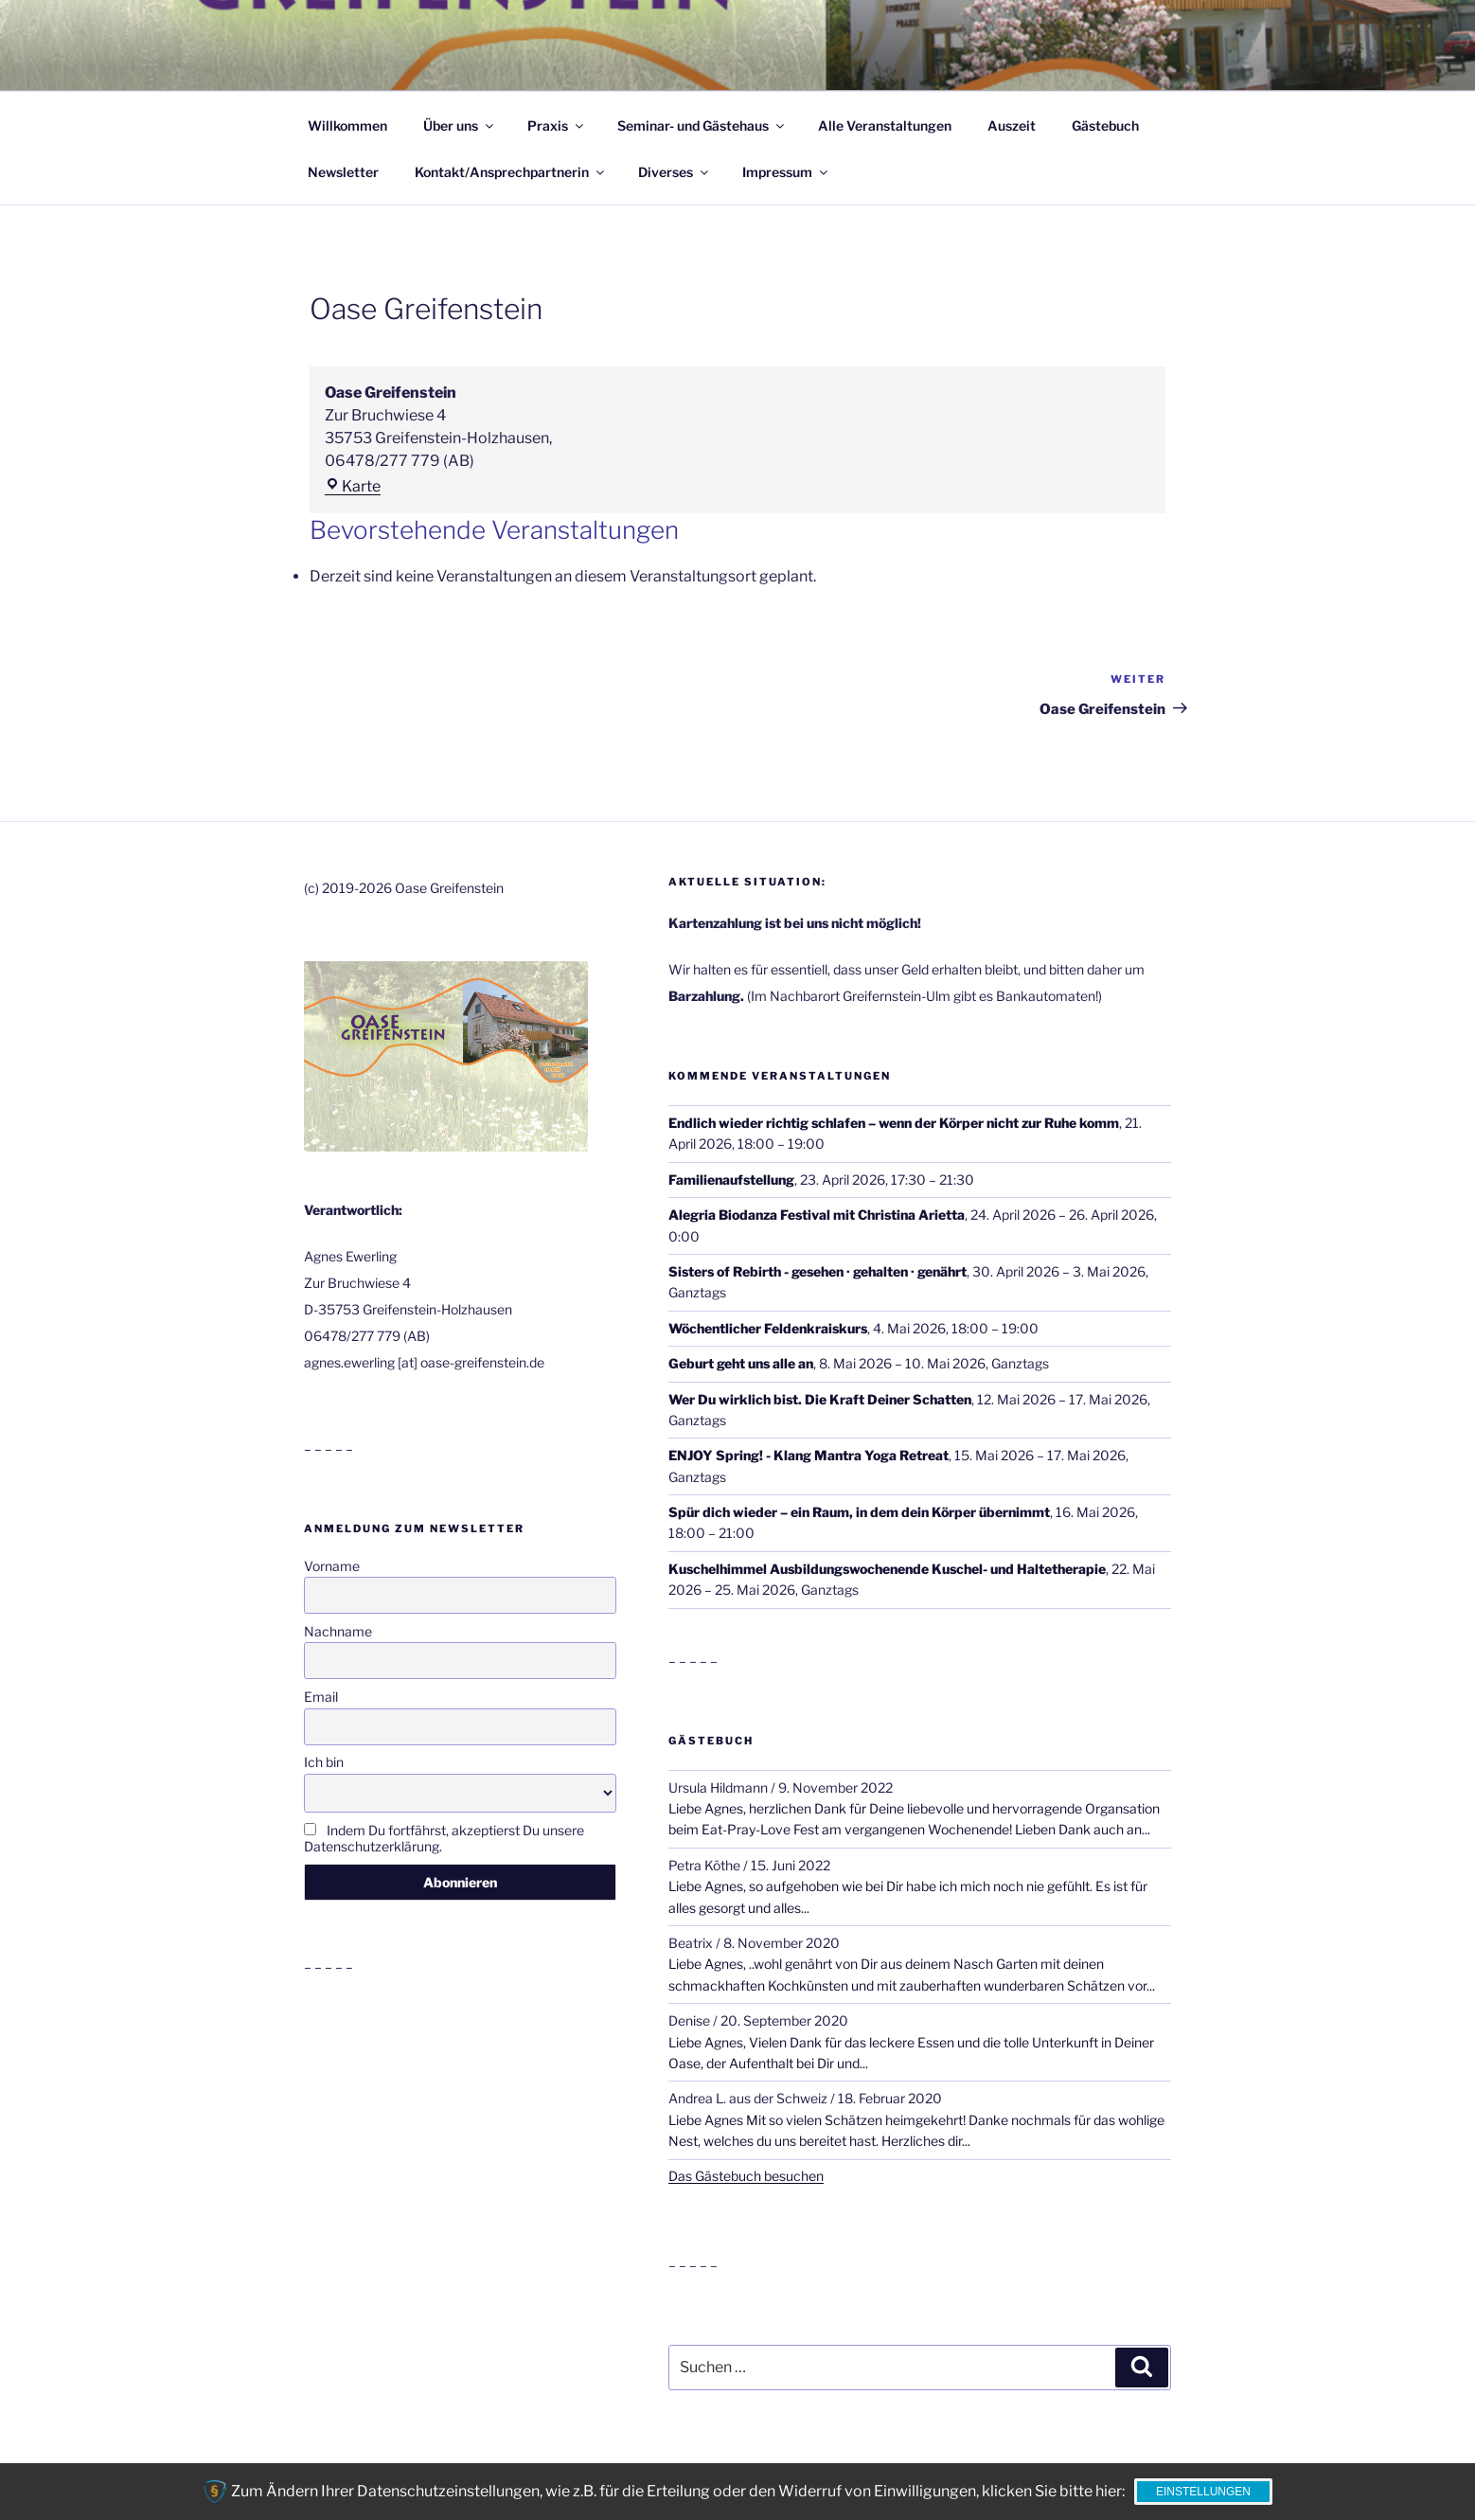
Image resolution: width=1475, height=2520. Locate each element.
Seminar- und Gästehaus (702, 125)
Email (321, 1697)
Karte (353, 486)
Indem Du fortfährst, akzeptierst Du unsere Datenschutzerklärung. (444, 1838)
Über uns (459, 125)
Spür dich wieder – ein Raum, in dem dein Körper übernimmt (859, 1512)
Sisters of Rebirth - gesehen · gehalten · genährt (817, 1271)
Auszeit (1011, 125)
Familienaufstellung (731, 1179)
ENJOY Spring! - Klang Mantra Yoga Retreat (808, 1455)
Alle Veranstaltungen (884, 125)
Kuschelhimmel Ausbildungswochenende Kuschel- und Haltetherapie (887, 1569)
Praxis (556, 125)
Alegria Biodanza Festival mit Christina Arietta (816, 1214)
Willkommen (347, 125)
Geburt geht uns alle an (740, 1363)
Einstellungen (1203, 2491)
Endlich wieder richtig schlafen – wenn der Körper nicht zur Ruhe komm (893, 1123)
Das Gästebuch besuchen (746, 2176)
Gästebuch (1105, 125)
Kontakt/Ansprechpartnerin (511, 172)
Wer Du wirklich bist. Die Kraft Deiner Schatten (819, 1398)
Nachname (338, 1631)
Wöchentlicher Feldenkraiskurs (767, 1327)
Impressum (786, 172)
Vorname (332, 1566)
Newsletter (343, 172)
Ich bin (324, 1762)
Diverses (674, 172)
